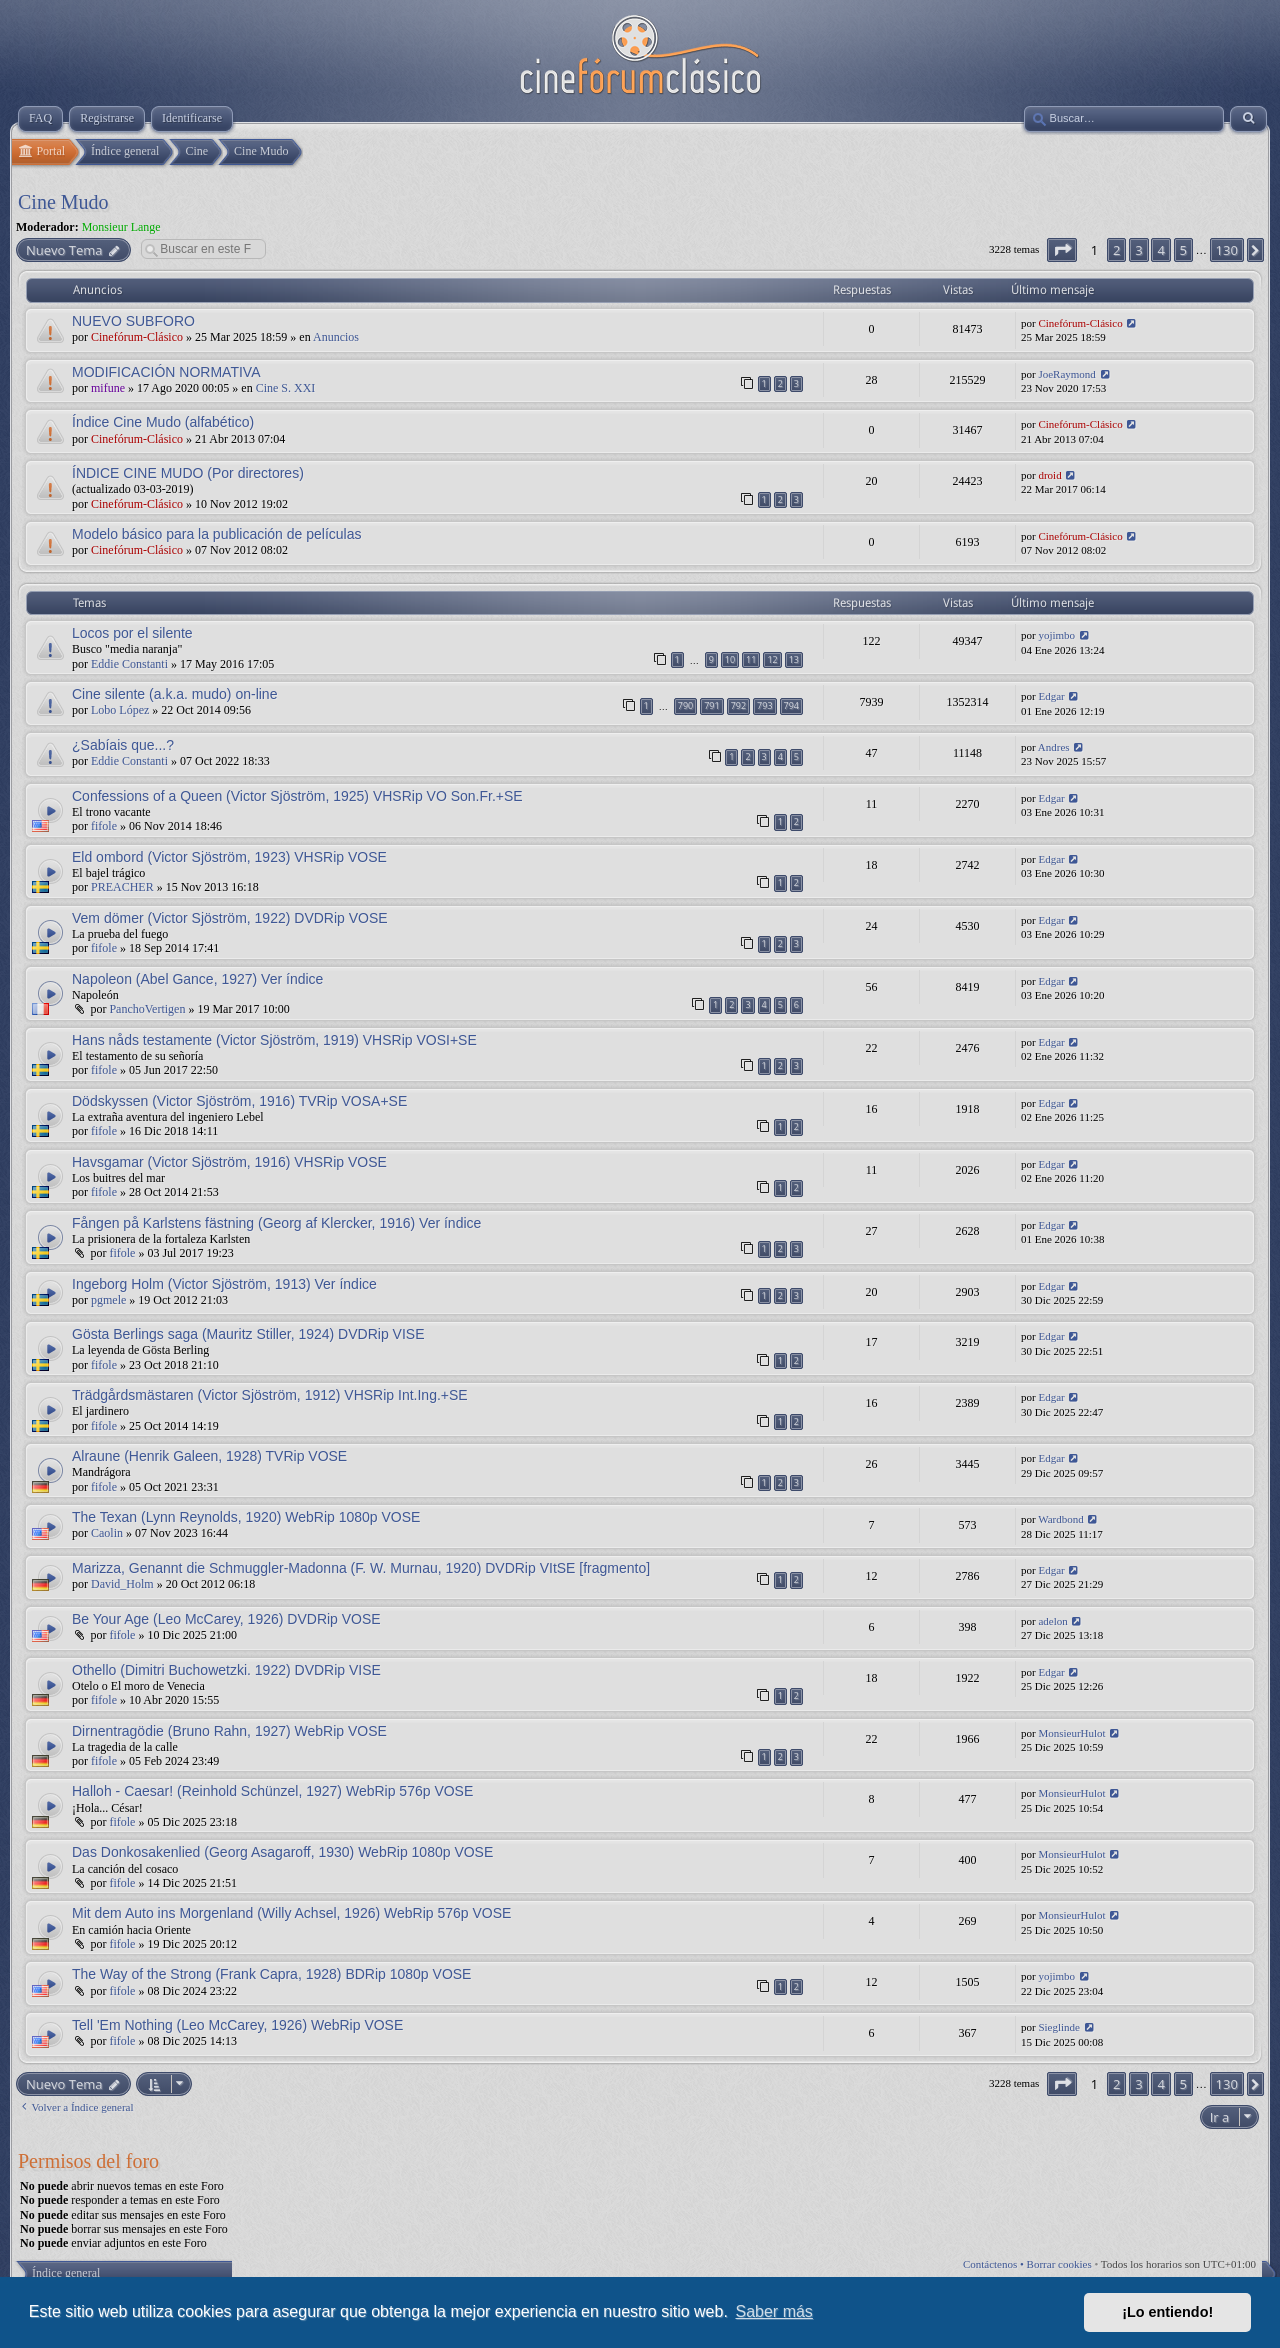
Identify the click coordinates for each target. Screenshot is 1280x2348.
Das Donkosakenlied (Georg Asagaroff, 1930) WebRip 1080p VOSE (282, 1852)
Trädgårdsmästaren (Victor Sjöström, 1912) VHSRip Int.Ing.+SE (270, 1395)
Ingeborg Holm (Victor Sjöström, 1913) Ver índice (224, 1284)
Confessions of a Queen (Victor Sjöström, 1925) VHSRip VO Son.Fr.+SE (297, 796)
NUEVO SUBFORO (133, 321)
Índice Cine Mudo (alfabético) (163, 422)
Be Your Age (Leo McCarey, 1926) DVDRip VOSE (226, 1619)
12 (772, 659)
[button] (1062, 250)
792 (738, 705)
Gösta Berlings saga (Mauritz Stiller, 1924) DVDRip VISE (248, 1334)
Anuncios (336, 337)
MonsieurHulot (1071, 1733)
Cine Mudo (63, 202)
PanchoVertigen (147, 1009)
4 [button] (1160, 250)
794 (791, 705)
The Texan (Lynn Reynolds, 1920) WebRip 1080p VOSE (246, 1517)
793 (764, 705)
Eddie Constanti (129, 664)
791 (711, 705)
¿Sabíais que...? (123, 745)
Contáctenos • (995, 2264)
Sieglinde (1059, 2027)
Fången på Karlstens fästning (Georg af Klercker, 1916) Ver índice (276, 1223)
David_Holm (122, 1584)
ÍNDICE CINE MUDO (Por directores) (188, 473)
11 (751, 659)
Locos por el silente (132, 633)
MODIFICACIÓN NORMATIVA (166, 372)
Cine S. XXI (286, 388)
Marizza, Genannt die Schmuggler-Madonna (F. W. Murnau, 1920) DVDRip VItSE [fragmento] (361, 1568)
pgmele (108, 1300)
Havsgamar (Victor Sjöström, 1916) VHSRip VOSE (229, 1162)
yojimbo (1056, 635)
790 (685, 705)
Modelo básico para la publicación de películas (217, 534)
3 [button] (1138, 250)
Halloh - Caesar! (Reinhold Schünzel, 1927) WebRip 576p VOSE (272, 1791)
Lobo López (120, 710)
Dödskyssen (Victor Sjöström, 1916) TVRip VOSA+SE (239, 1101)
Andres (1054, 747)
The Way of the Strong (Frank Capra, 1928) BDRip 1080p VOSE (271, 1974)
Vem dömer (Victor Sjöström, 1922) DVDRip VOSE (230, 918)
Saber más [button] (774, 2311)
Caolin (107, 1533)
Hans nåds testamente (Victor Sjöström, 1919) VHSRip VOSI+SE (274, 1040)
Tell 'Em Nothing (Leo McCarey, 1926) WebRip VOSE (237, 2025)
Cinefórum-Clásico (137, 337)
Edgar (1051, 696)
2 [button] (1116, 250)
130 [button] (1227, 250)
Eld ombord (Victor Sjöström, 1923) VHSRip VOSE (229, 857)
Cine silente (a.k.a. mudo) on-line (174, 694)
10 (730, 659)
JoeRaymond (1066, 374)
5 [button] (1183, 250)
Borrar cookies (1059, 2264)
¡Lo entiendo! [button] (1167, 2312)
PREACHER (122, 887)
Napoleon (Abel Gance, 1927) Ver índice (197, 979)
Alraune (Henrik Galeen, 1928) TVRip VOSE (209, 1456)
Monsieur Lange (121, 227)
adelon (1052, 1621)
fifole (104, 826)
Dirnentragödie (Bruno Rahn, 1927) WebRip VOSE (229, 1731)
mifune (108, 388)
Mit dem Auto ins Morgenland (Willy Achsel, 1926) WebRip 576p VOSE (291, 1913)
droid (1049, 475)
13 (794, 659)
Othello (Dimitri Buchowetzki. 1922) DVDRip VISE (226, 1670)
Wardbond (1061, 1519)
